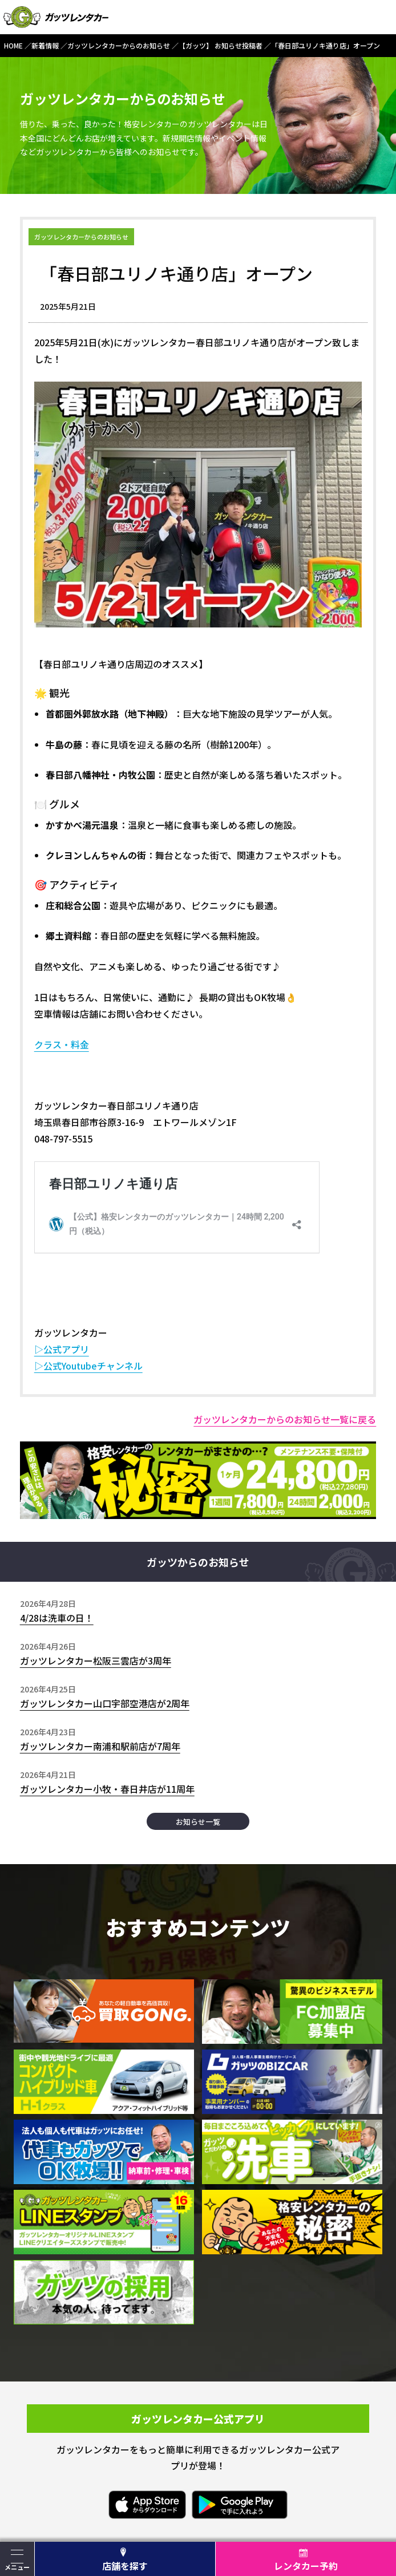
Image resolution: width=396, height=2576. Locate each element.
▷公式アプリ (61, 1349)
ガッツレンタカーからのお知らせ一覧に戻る (284, 1419)
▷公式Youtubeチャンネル (88, 1365)
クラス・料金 (61, 1044)
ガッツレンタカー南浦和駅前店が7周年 (100, 1746)
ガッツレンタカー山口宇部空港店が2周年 (104, 1703)
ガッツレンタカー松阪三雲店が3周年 (95, 1660)
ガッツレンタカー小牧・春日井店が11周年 (107, 1789)
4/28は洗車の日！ (57, 1618)
